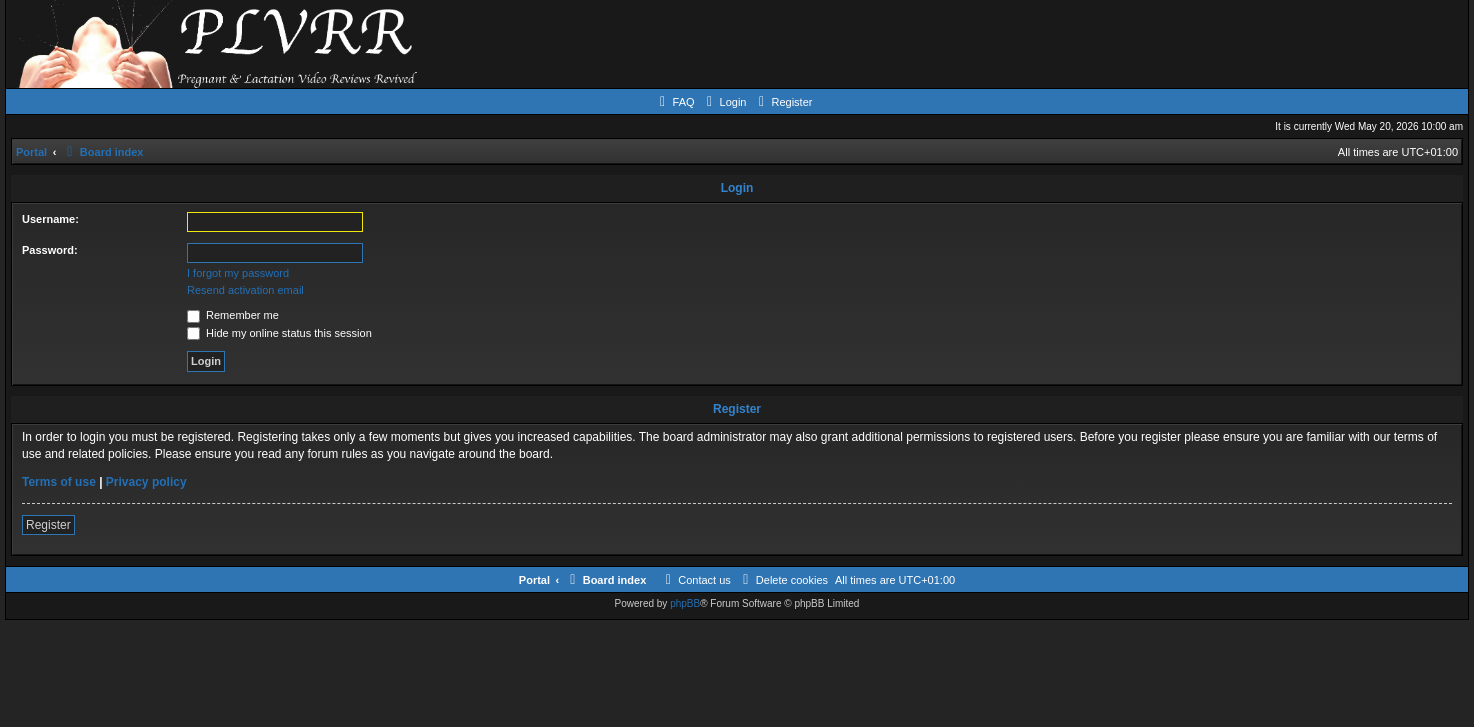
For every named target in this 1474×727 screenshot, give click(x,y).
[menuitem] (675, 102)
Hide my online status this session (279, 333)
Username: (50, 219)
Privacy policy (146, 482)
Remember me (233, 315)
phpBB (685, 603)
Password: (50, 250)
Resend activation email (245, 290)
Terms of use (59, 482)
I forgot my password (238, 273)
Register (48, 525)
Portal (31, 152)
